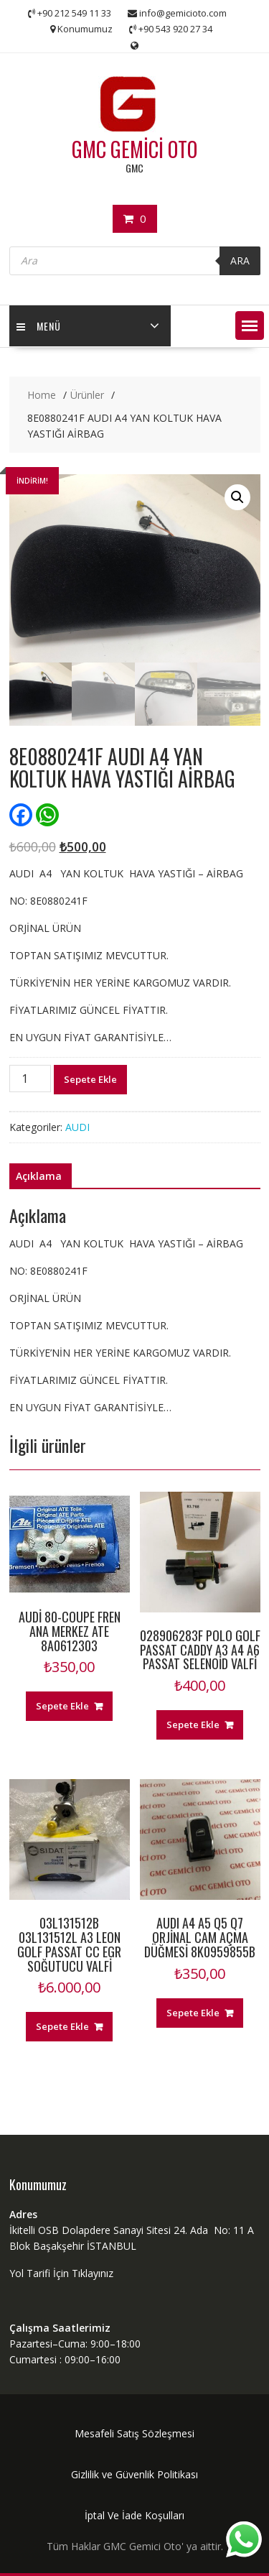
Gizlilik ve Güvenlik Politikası (134, 2474)
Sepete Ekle (90, 1079)
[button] (249, 325)
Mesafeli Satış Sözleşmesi (134, 2433)
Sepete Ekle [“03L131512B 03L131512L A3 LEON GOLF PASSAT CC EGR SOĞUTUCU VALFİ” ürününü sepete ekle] (62, 2026)
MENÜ (38, 325)
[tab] (39, 1176)
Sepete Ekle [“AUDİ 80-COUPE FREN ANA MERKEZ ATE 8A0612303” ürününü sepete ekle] (62, 1705)
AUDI (77, 1127)
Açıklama (39, 1176)
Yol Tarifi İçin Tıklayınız (61, 2273)
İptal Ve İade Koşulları (134, 2515)
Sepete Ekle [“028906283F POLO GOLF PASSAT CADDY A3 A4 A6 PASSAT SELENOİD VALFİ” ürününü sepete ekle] (193, 1724)
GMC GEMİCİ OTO (134, 149)
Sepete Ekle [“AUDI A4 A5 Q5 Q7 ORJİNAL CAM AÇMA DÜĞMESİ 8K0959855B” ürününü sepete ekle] (193, 2012)
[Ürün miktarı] (30, 1078)
